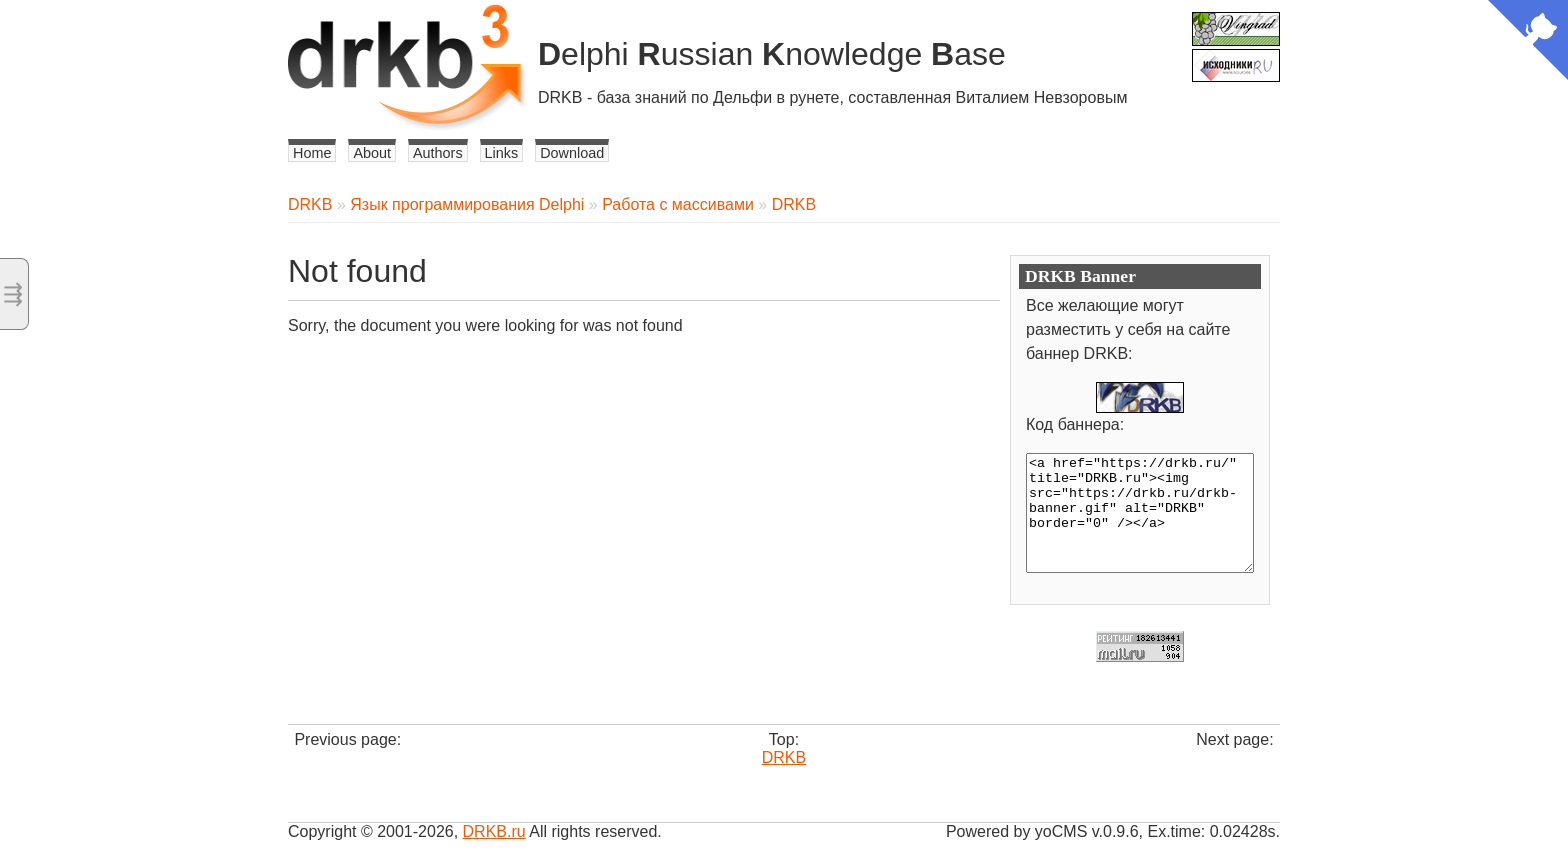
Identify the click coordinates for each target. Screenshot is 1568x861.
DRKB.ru (494, 831)
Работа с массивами (678, 204)
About (372, 153)
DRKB (310, 204)
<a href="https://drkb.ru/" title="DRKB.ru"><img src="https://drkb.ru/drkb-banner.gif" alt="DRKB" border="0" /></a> (1140, 513)
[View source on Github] (1528, 42)
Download (572, 153)
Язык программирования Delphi (467, 204)
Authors (438, 153)
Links (502, 153)
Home (312, 153)
